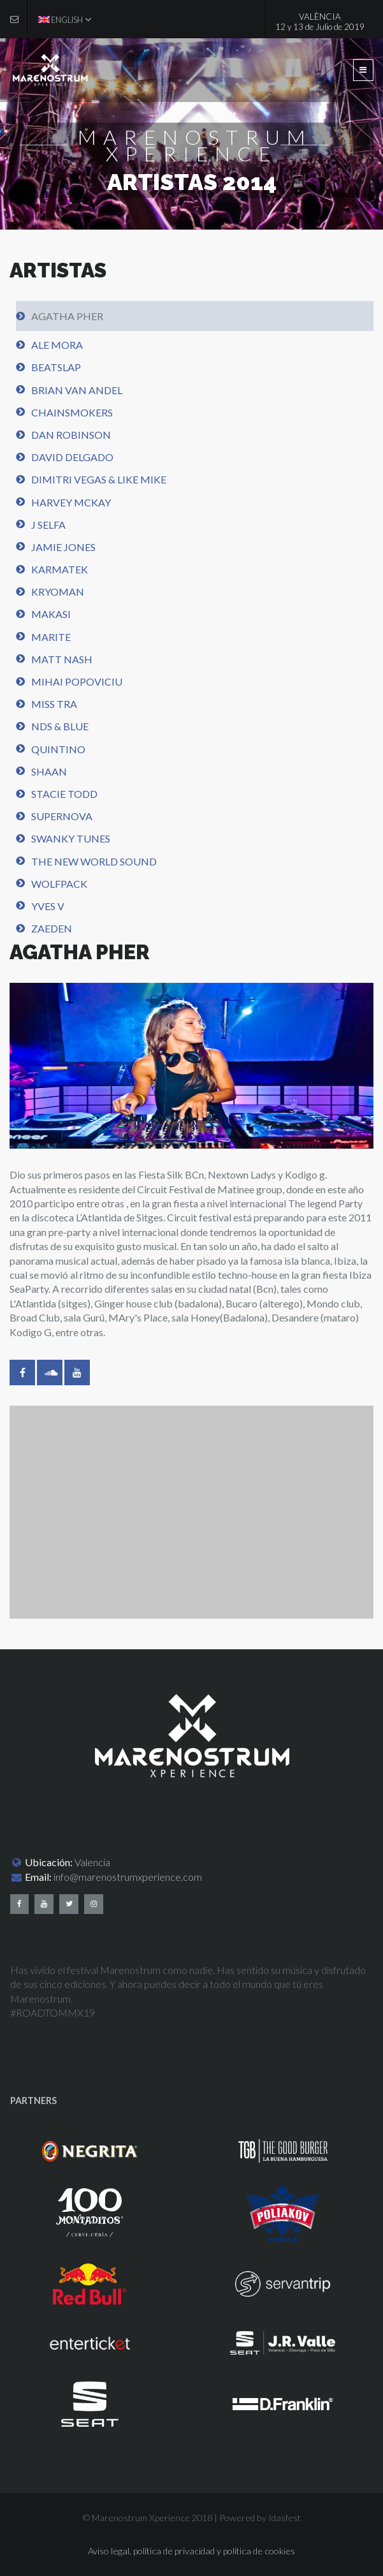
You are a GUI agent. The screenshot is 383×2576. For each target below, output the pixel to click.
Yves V (47, 906)
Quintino (58, 749)
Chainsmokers (72, 412)
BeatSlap (56, 367)
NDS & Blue (60, 726)
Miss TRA (54, 704)
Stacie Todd (64, 794)
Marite (51, 637)
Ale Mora (57, 345)
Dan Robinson (71, 435)
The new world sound (94, 861)
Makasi (51, 614)
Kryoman (57, 591)
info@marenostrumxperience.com (128, 1877)
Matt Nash (61, 659)
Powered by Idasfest (260, 2517)
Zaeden (51, 928)
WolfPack (59, 884)
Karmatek (59, 569)
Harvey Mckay (71, 502)
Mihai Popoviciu (76, 681)
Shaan (49, 771)
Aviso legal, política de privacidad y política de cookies (191, 2550)
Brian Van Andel (76, 390)
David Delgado (72, 457)
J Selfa (48, 525)
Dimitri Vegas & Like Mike (98, 479)
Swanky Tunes (70, 838)
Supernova (61, 816)
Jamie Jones (63, 547)
